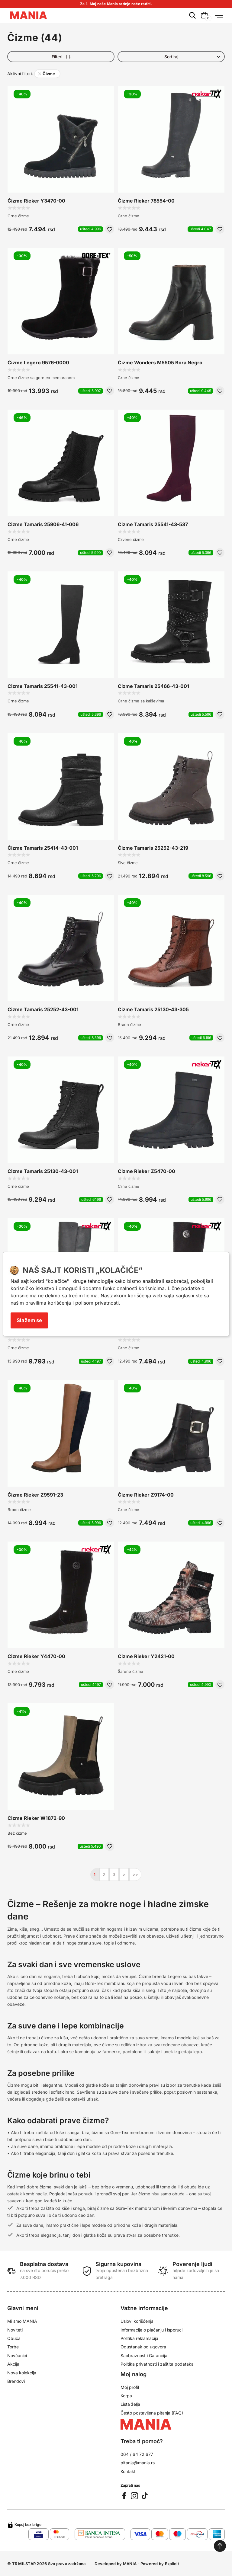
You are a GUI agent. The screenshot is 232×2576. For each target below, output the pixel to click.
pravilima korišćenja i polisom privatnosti (72, 1303)
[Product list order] (171, 56)
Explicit (172, 2563)
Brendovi (16, 2381)
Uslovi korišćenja (137, 2321)
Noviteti (15, 2329)
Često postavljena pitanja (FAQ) (152, 2412)
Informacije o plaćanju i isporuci (151, 2329)
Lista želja (130, 2404)
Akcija (13, 2364)
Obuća (14, 2338)
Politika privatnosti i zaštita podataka (157, 2364)
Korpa (126, 2395)
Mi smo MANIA (22, 2321)
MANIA (130, 2563)
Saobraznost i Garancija (144, 2355)
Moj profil (130, 2387)
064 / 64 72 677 (137, 2454)
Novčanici (17, 2355)
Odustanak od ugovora (143, 2346)
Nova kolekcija (21, 2372)
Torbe (13, 2346)
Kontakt (128, 2471)
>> (135, 1874)
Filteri (61, 56)
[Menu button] (218, 15)
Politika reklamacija (139, 2338)
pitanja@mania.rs (138, 2462)
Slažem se (29, 1320)
